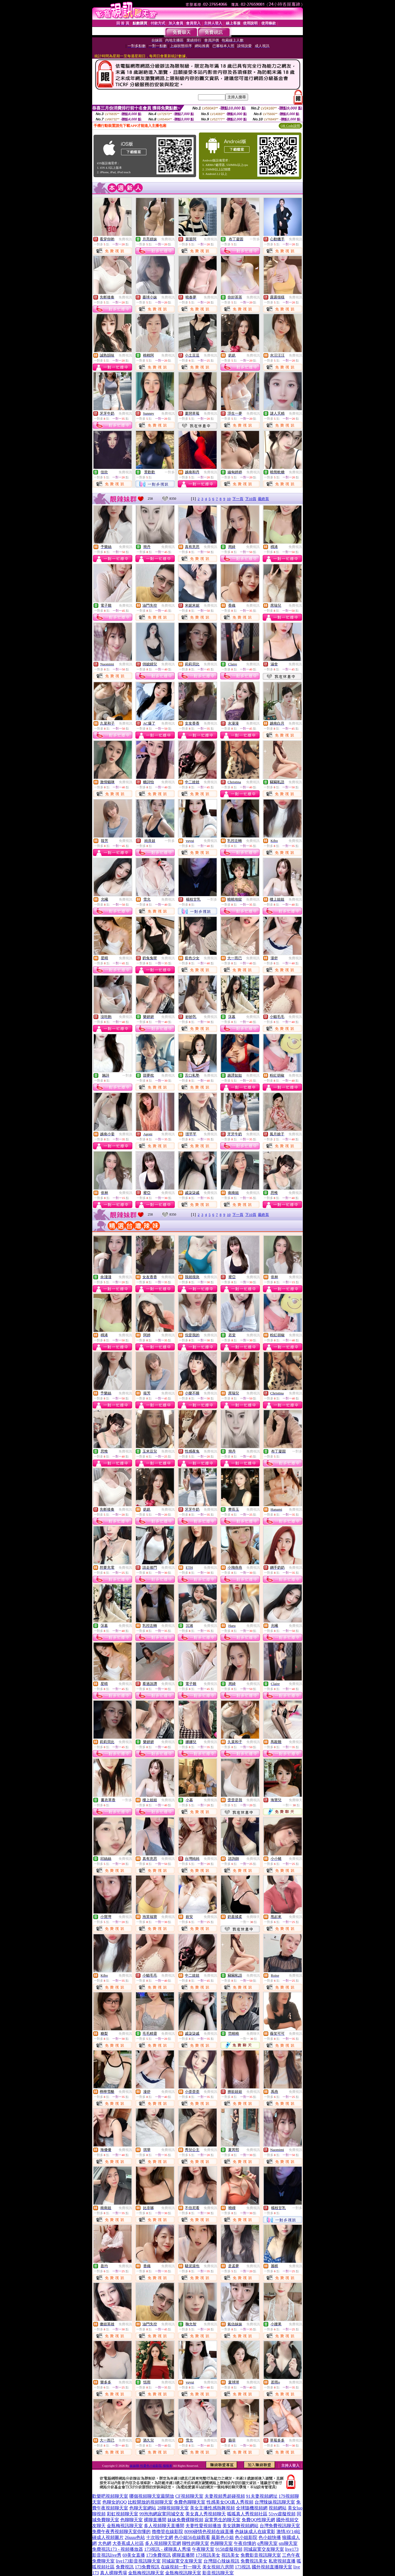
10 (229, 499)
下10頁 (250, 499)
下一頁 (237, 499)
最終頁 (263, 499)
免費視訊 (125, 239)
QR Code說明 (290, 126)
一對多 (255, 239)
